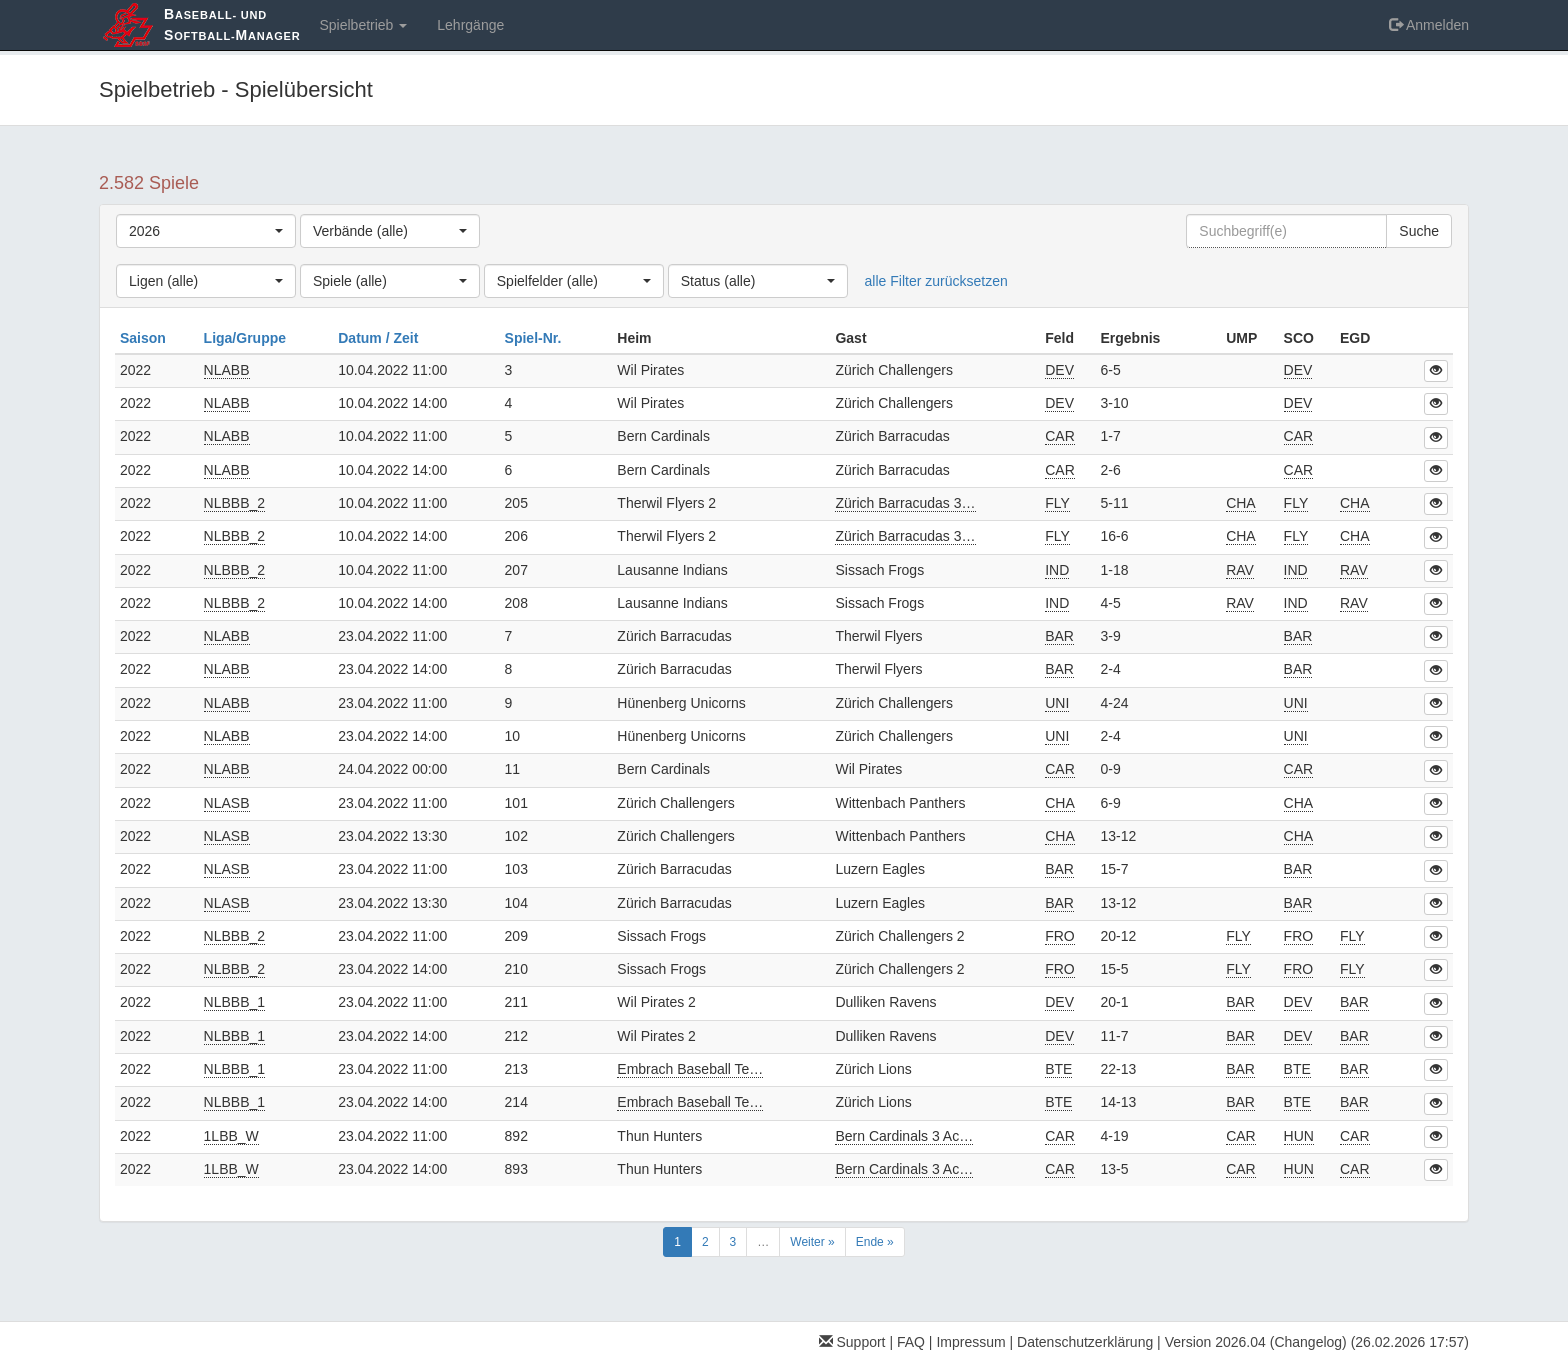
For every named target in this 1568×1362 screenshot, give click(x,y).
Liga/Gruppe (247, 338)
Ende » (875, 1242)
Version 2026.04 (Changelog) (1256, 1342)
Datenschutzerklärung (1085, 1342)
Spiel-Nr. (535, 338)
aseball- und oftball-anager (232, 24)
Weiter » (812, 1242)
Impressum (970, 1342)
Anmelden (1429, 25)
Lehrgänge (470, 25)
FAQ (911, 1342)
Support (852, 1342)
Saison (145, 338)
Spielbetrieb (363, 25)
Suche (1419, 231)
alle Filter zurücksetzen (936, 281)
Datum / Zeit (380, 338)
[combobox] (206, 231)
